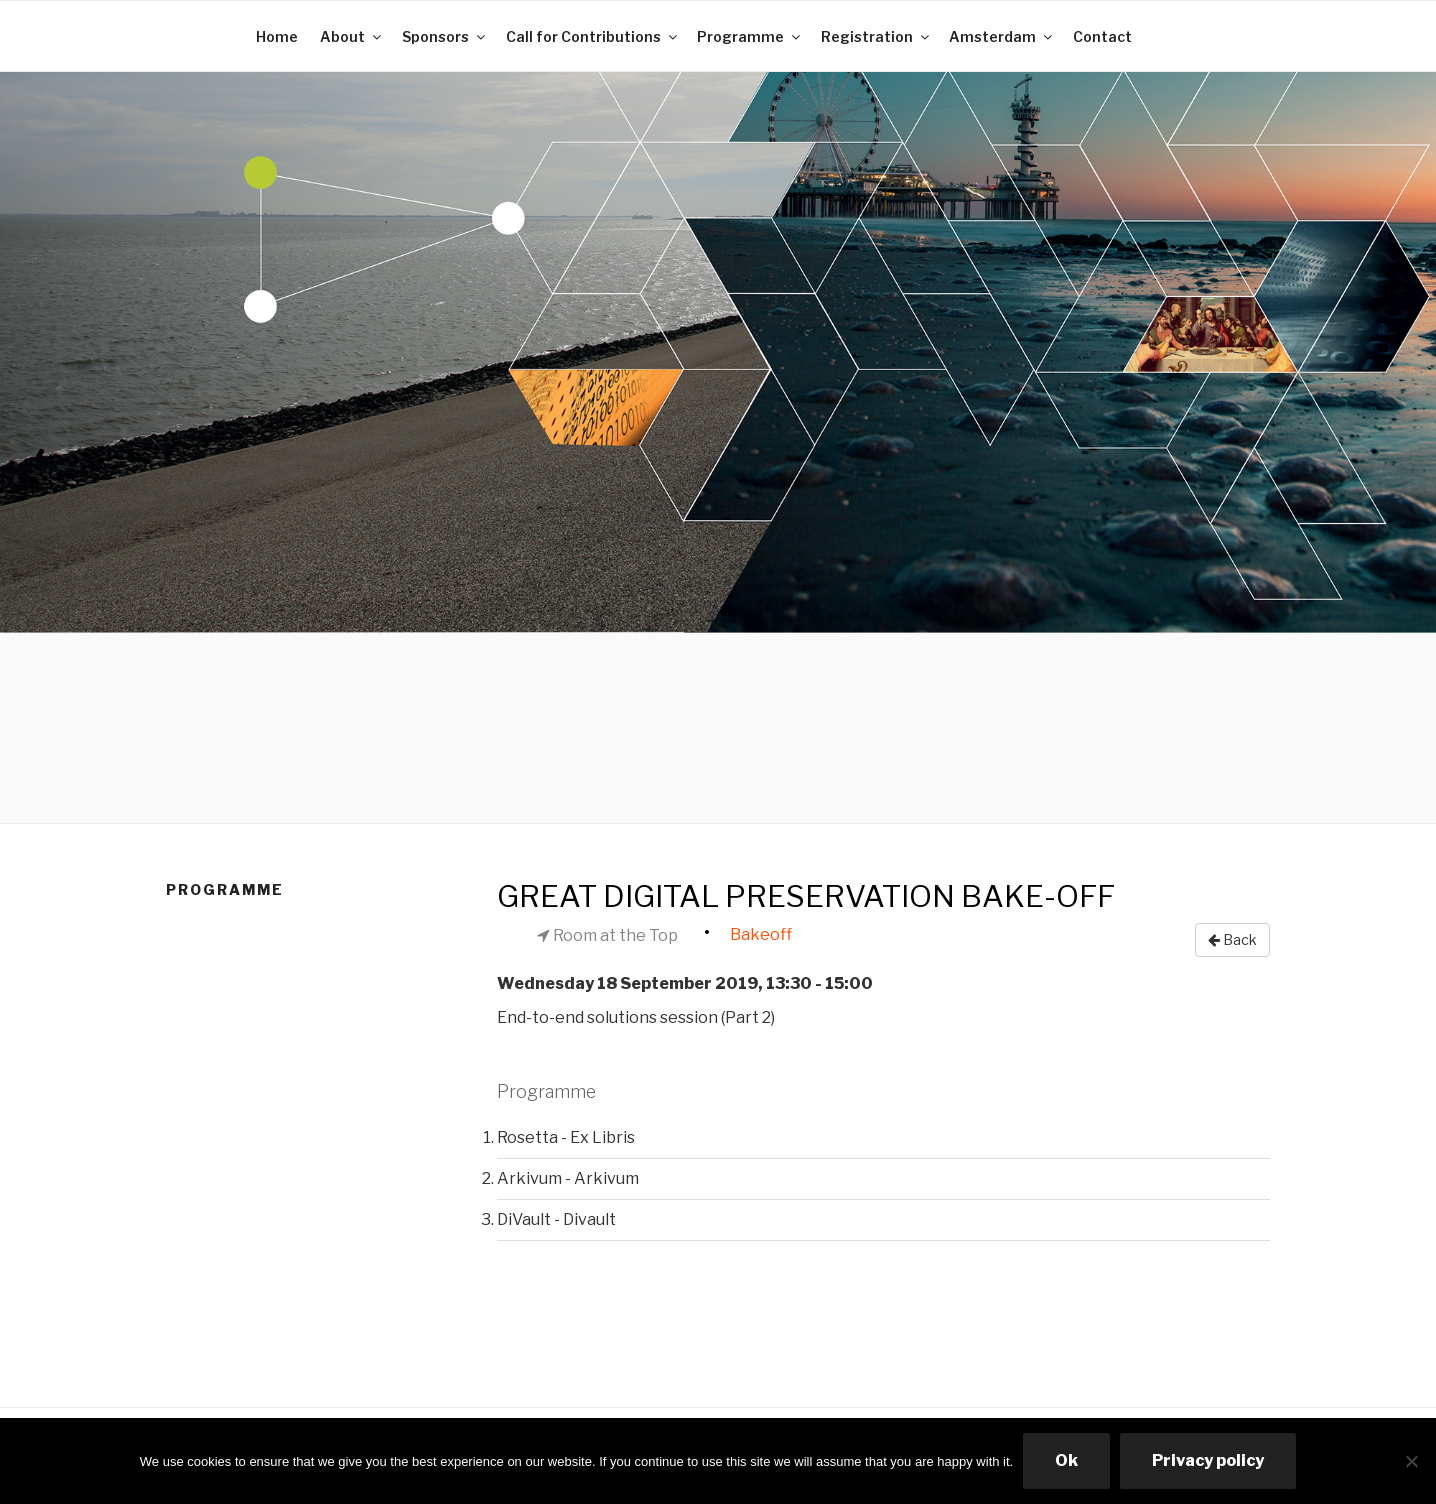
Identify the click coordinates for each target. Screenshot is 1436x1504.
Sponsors (445, 36)
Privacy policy (1208, 1460)
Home (277, 36)
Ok (1066, 1460)
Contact (1102, 36)
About (352, 36)
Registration (876, 36)
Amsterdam (1002, 36)
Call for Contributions (593, 36)
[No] (1411, 1461)
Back (1232, 939)
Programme (750, 36)
